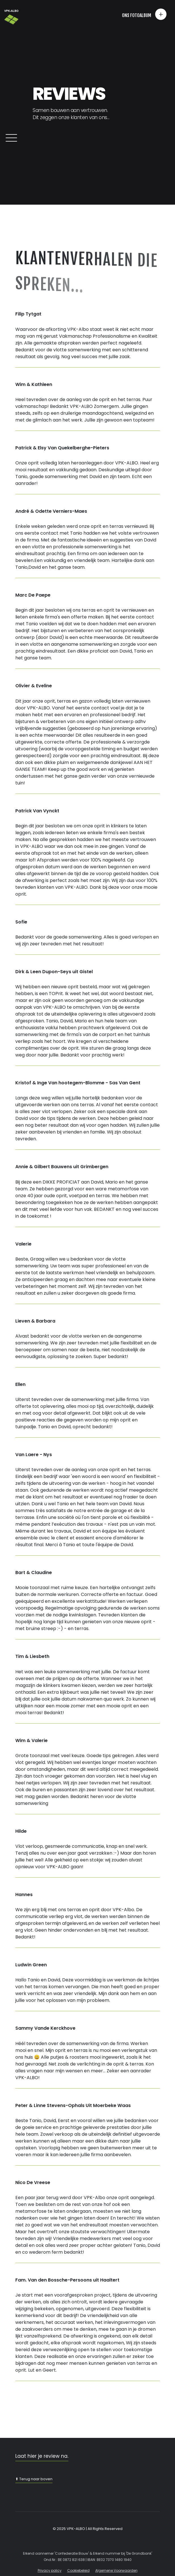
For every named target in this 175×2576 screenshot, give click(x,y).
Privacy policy (50, 2570)
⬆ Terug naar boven (33, 2479)
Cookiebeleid (78, 2570)
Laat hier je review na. (41, 2456)
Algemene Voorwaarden (116, 2570)
